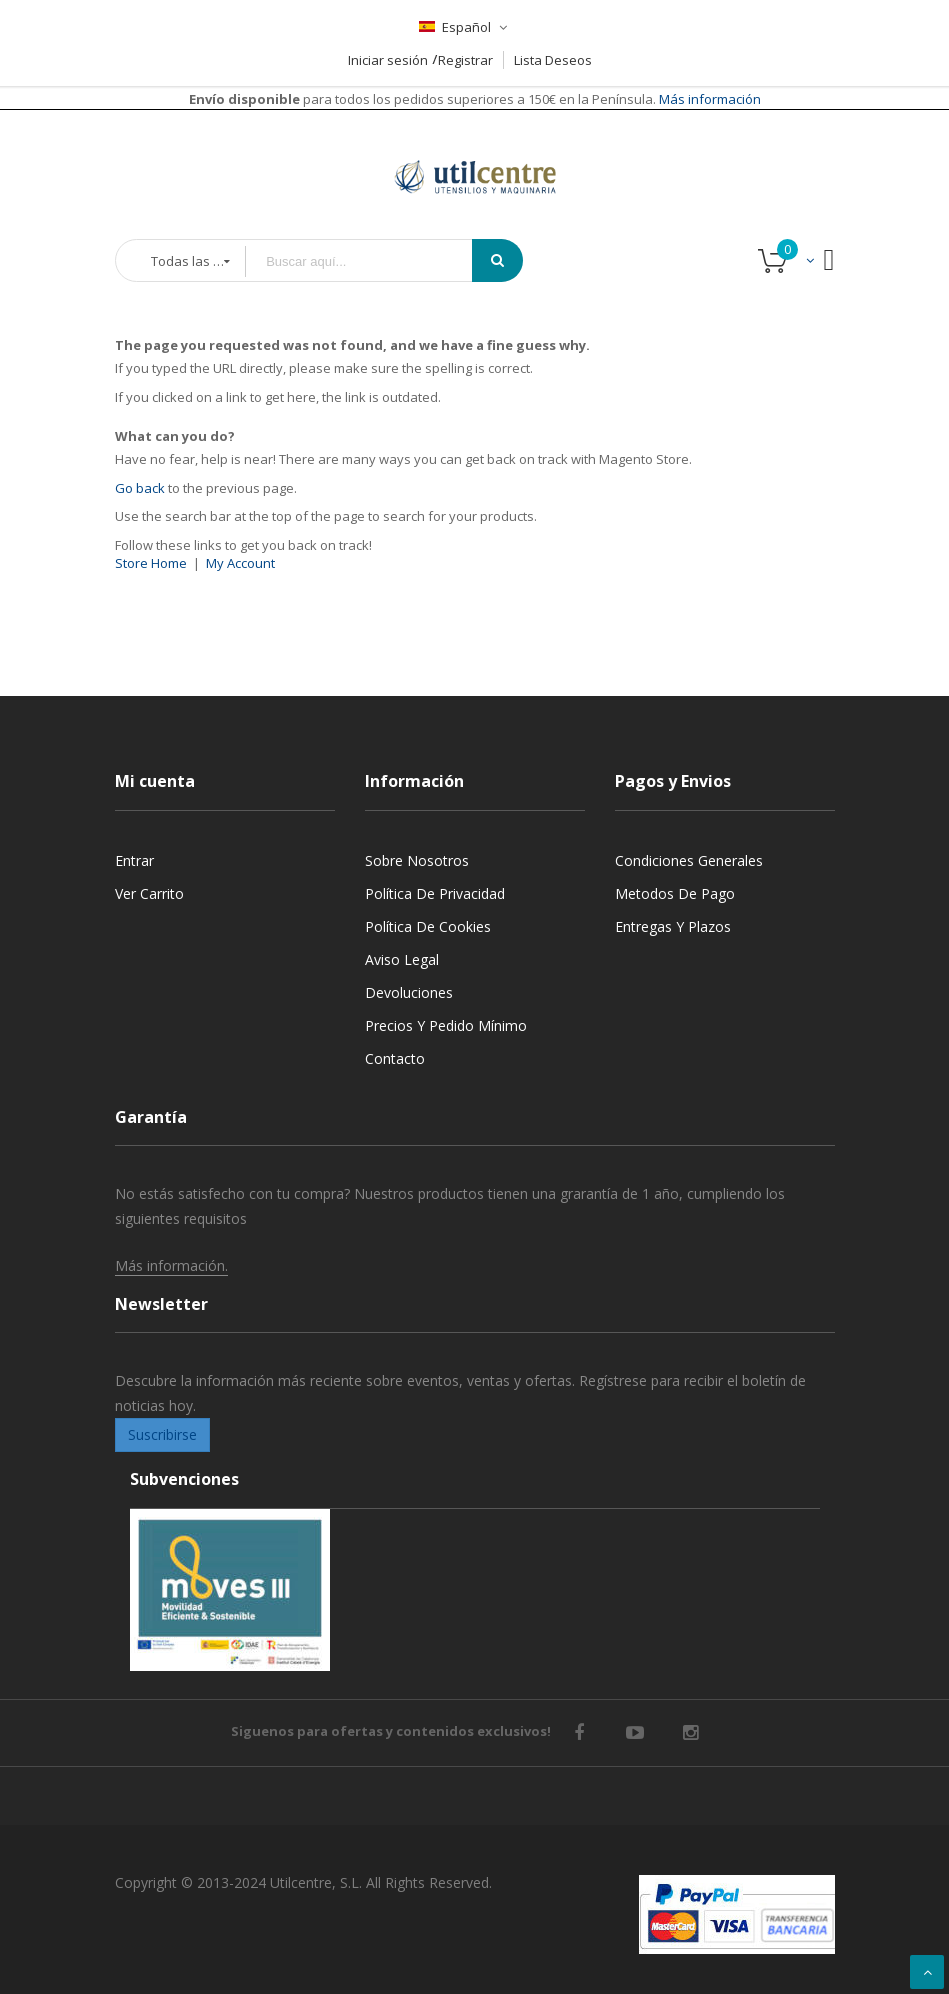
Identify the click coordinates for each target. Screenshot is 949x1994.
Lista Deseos (553, 60)
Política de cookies (428, 926)
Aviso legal (402, 959)
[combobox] (373, 261)
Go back (140, 488)
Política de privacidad (435, 893)
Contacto (395, 1058)
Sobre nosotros (417, 860)
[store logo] (475, 152)
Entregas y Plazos (673, 926)
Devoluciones (409, 992)
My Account (240, 563)
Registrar (465, 60)
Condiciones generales (689, 860)
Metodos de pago (675, 893)
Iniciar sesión (388, 60)
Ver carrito (149, 893)
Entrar (134, 860)
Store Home (151, 563)
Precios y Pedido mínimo (446, 1025)
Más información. (171, 1265)
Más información (708, 99)
